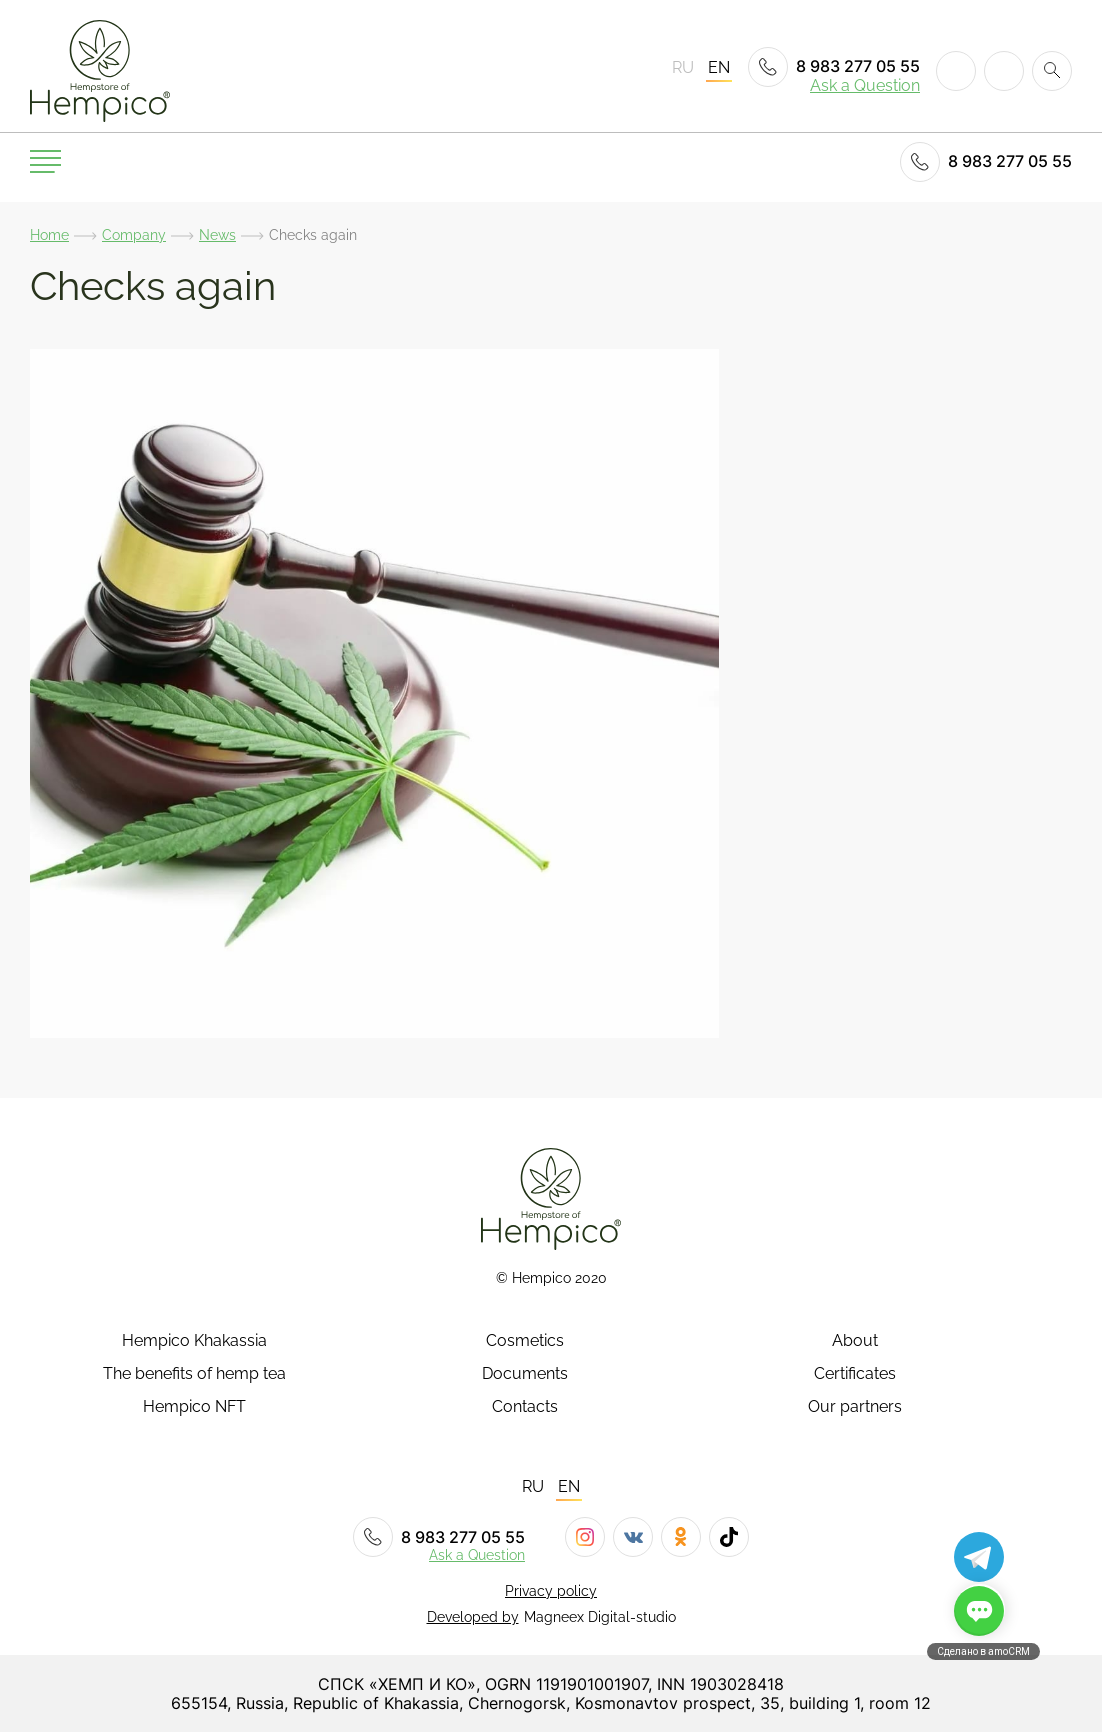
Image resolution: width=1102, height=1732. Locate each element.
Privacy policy (551, 1591)
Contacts (525, 1407)
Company (134, 235)
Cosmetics (525, 1341)
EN (719, 68)
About (855, 1341)
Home (49, 235)
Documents (525, 1374)
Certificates (855, 1374)
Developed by (473, 1617)
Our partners (855, 1407)
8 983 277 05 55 (834, 67)
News (217, 235)
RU (683, 68)
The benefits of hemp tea (194, 1374)
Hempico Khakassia (194, 1341)
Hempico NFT (194, 1407)
